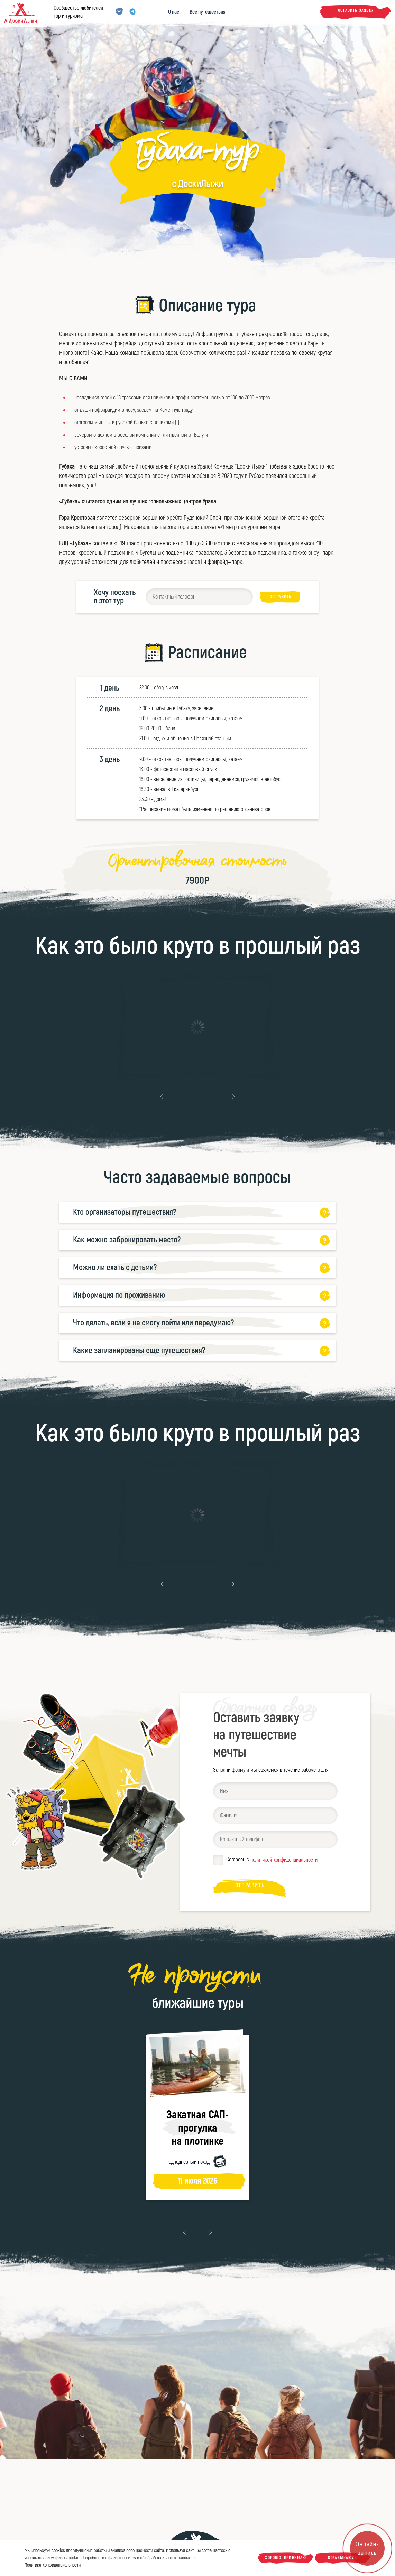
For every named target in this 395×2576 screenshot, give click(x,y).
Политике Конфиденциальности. (53, 2565)
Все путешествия (208, 12)
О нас (173, 12)
